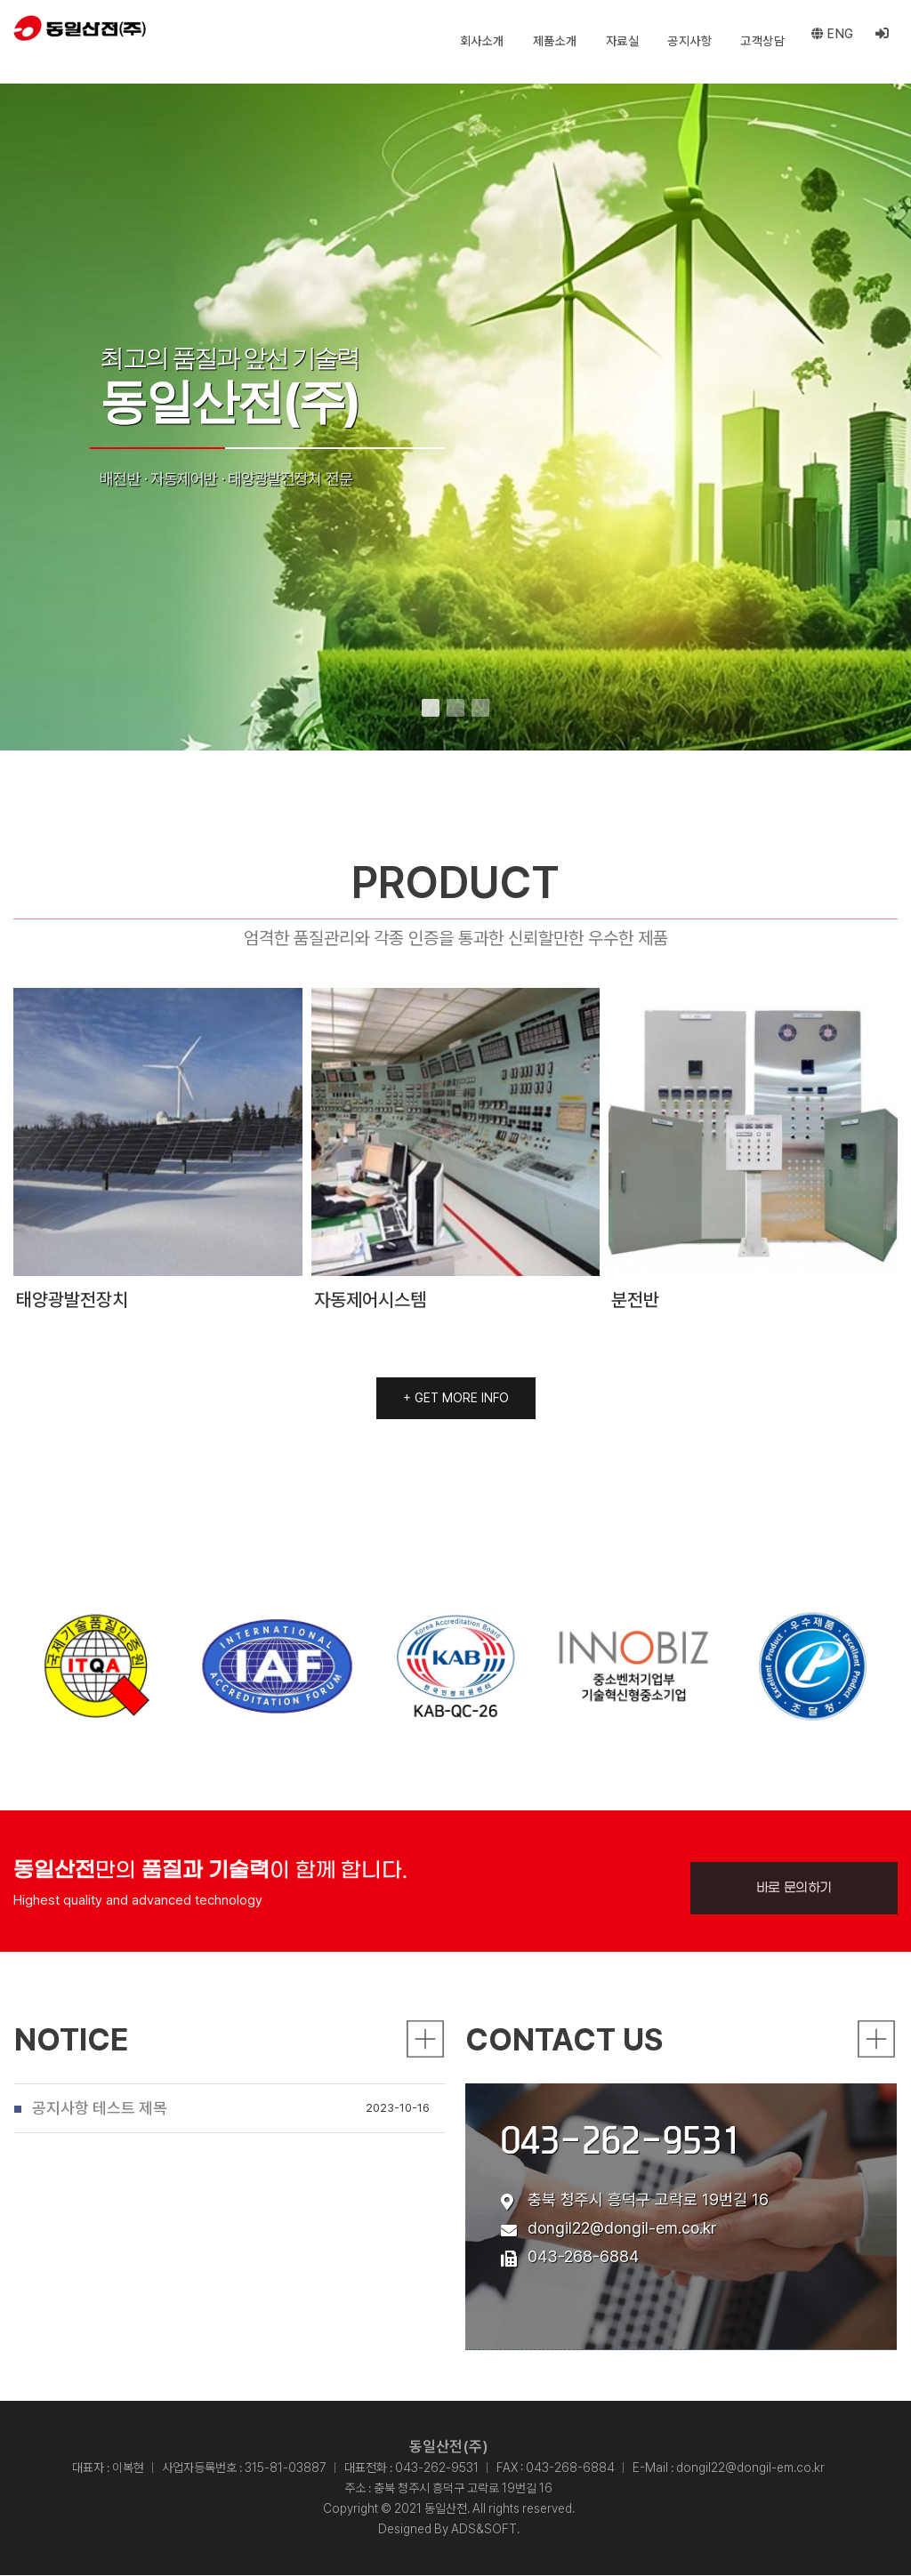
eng (830, 41)
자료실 (618, 41)
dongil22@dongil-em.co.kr (622, 2281)
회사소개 (478, 41)
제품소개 (550, 41)
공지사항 (685, 41)
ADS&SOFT (484, 2530)
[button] (430, 708)
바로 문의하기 (794, 1993)
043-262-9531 (621, 2193)
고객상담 (758, 41)
